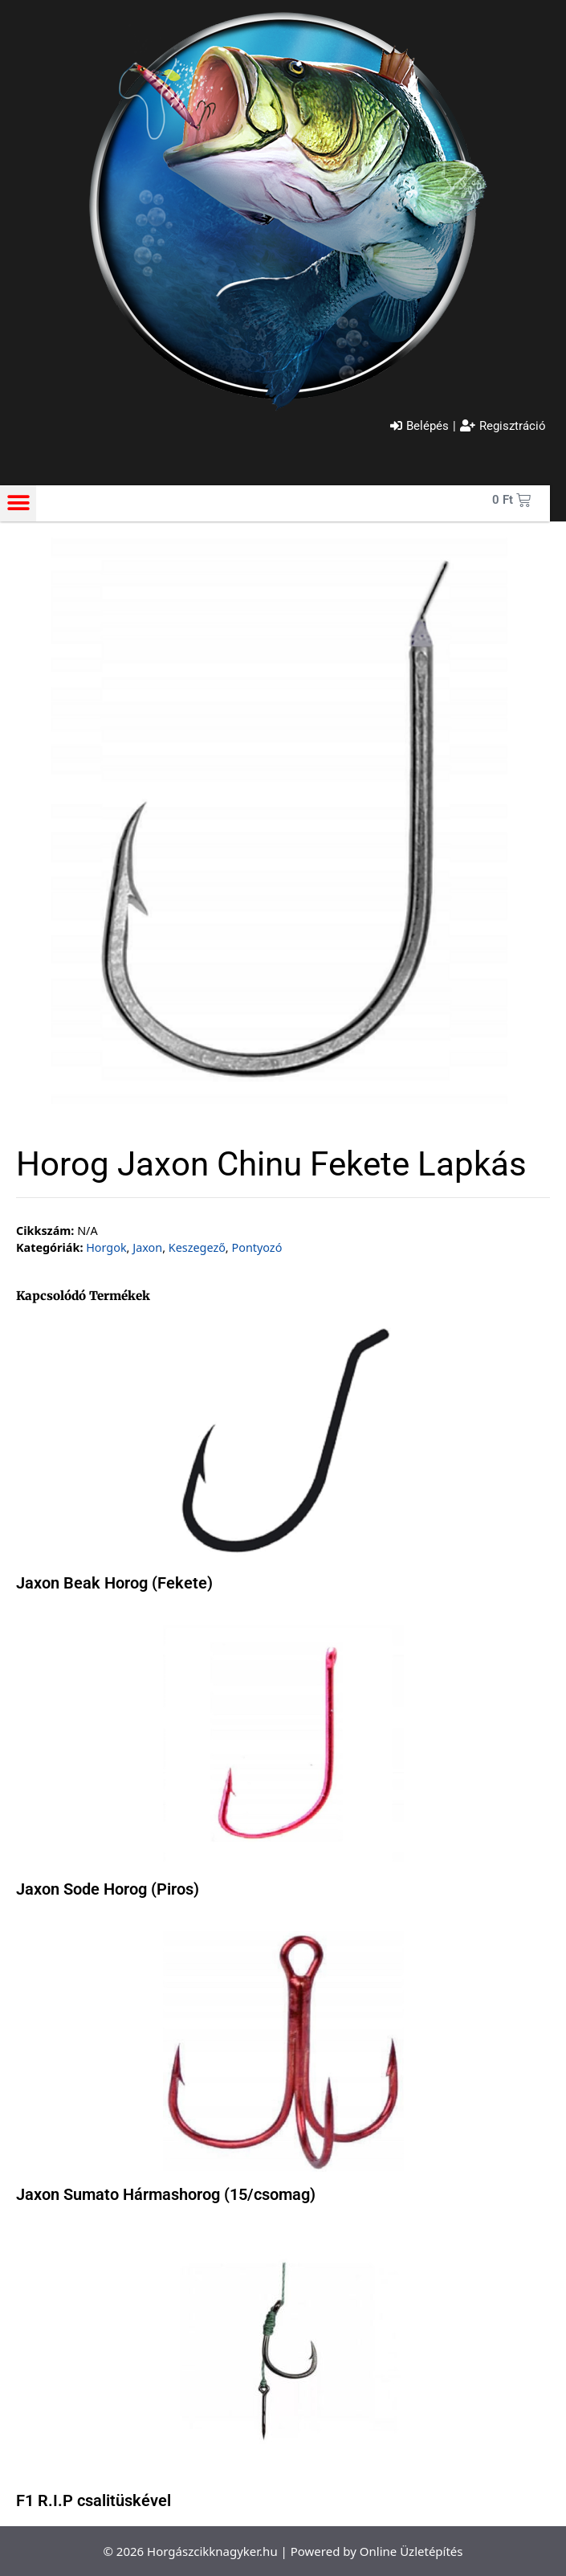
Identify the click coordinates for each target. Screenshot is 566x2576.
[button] (18, 503)
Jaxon (147, 1247)
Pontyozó (256, 1247)
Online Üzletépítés (411, 2551)
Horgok (106, 1247)
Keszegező (197, 1247)
